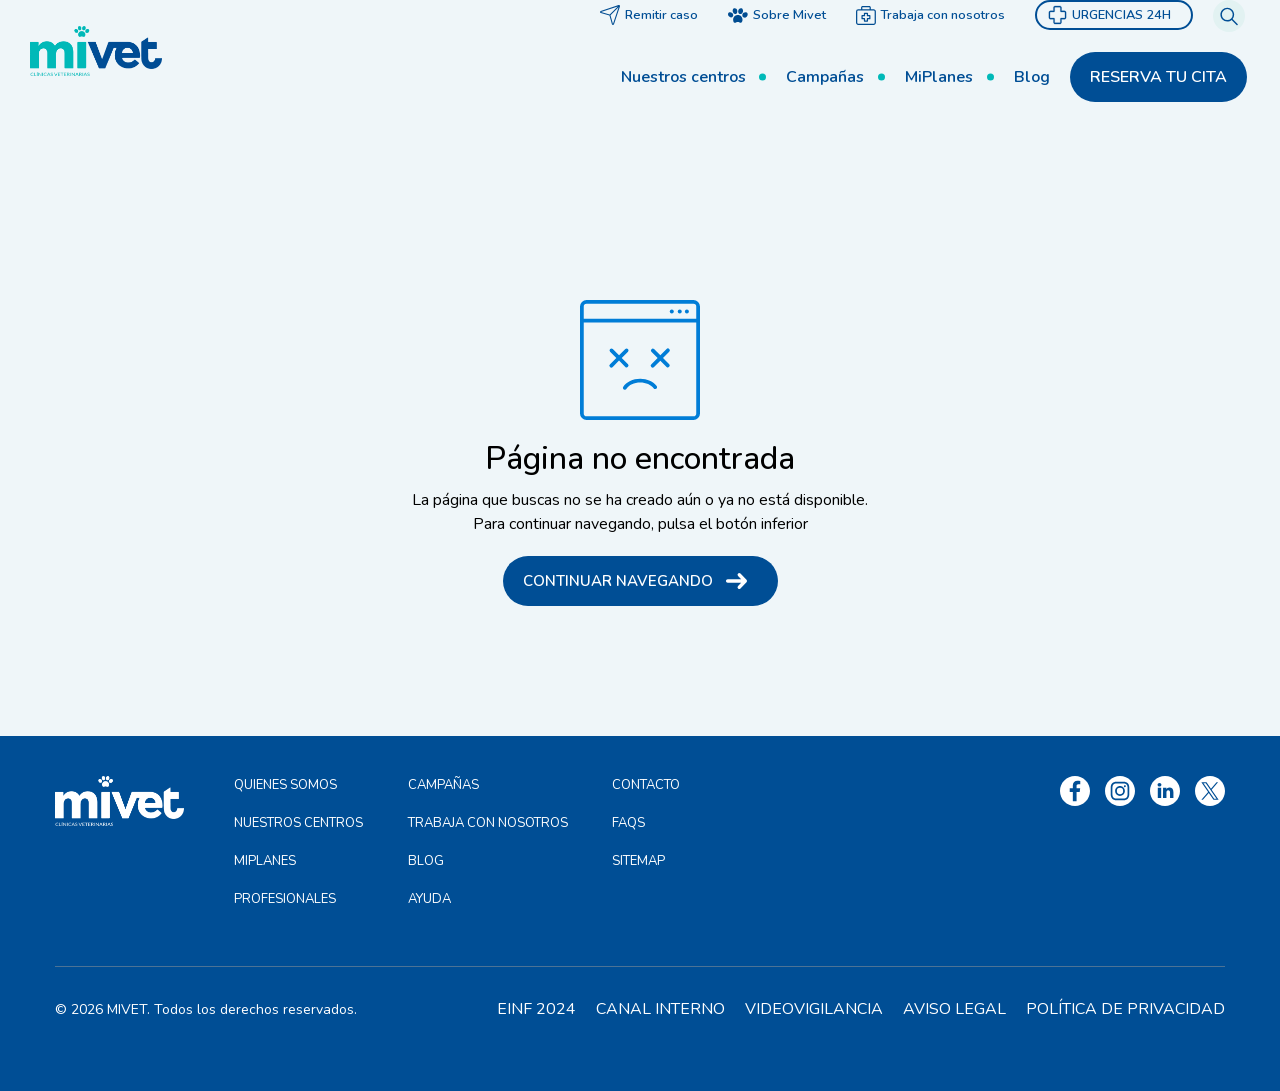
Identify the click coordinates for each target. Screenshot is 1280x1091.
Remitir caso (658, 49)
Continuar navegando (618, 581)
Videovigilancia (814, 1009)
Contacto (646, 785)
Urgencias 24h (1118, 49)
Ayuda (429, 899)
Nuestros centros (640, 111)
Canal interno (660, 1009)
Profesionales (285, 899)
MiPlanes (927, 111)
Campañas (797, 111)
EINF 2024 (536, 1009)
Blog (1036, 111)
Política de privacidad (1125, 1009)
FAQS (628, 823)
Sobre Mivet (786, 49)
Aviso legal (954, 1009)
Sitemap (638, 861)
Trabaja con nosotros (940, 49)
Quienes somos (285, 785)
